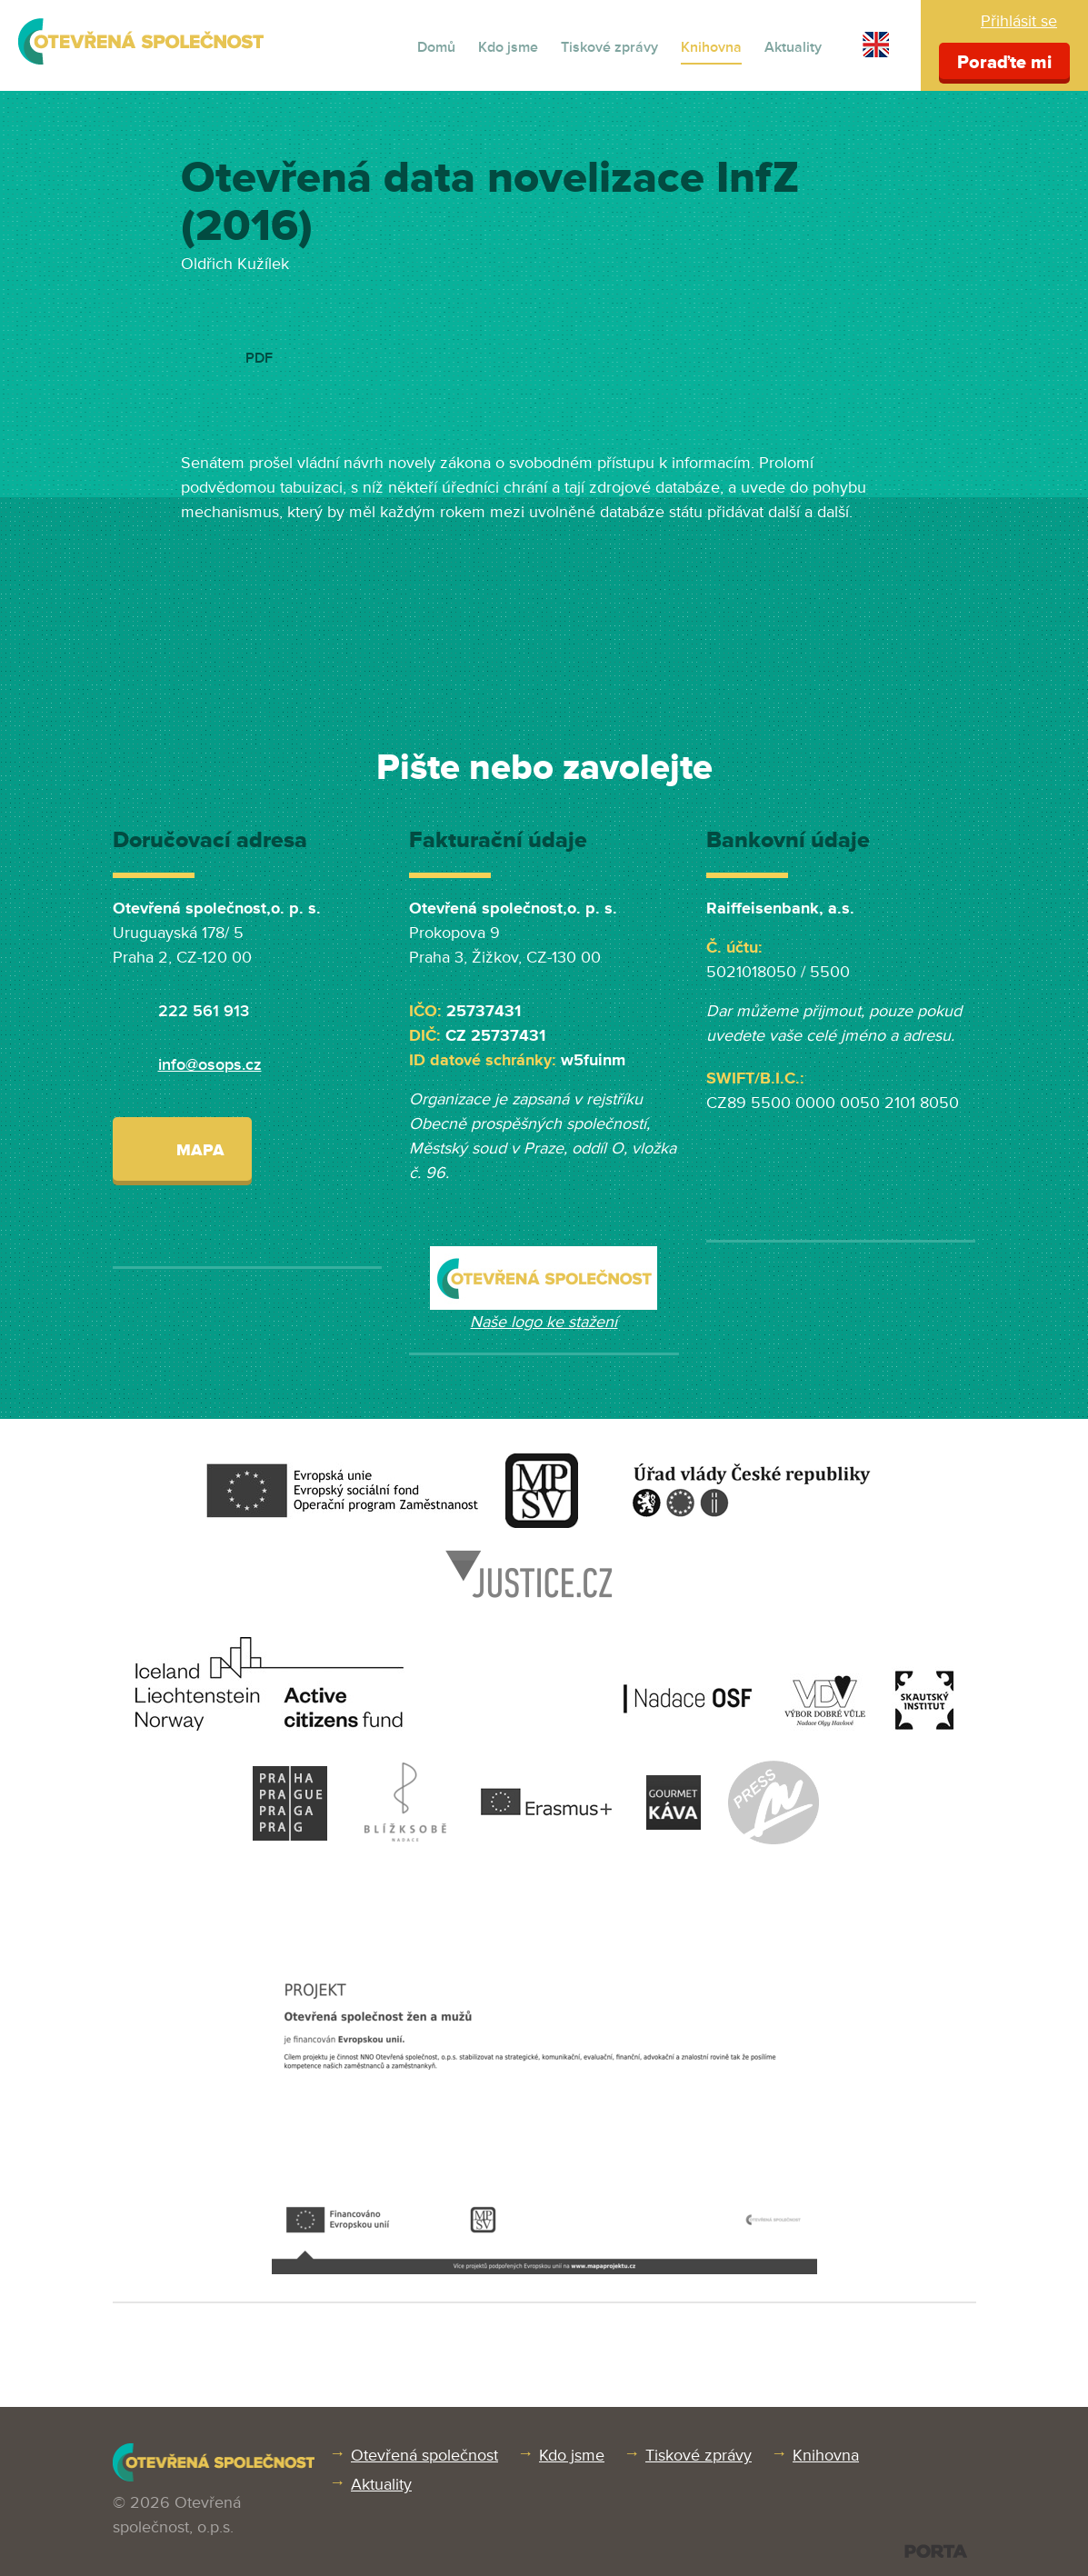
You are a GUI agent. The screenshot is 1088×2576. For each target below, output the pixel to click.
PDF (259, 358)
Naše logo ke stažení (543, 1322)
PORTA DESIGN (935, 2551)
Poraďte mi (1004, 63)
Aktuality (793, 47)
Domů (436, 47)
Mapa (182, 1148)
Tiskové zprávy (609, 47)
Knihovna (711, 47)
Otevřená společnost (424, 2455)
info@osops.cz (210, 1064)
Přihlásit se (1019, 21)
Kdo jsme (508, 47)
